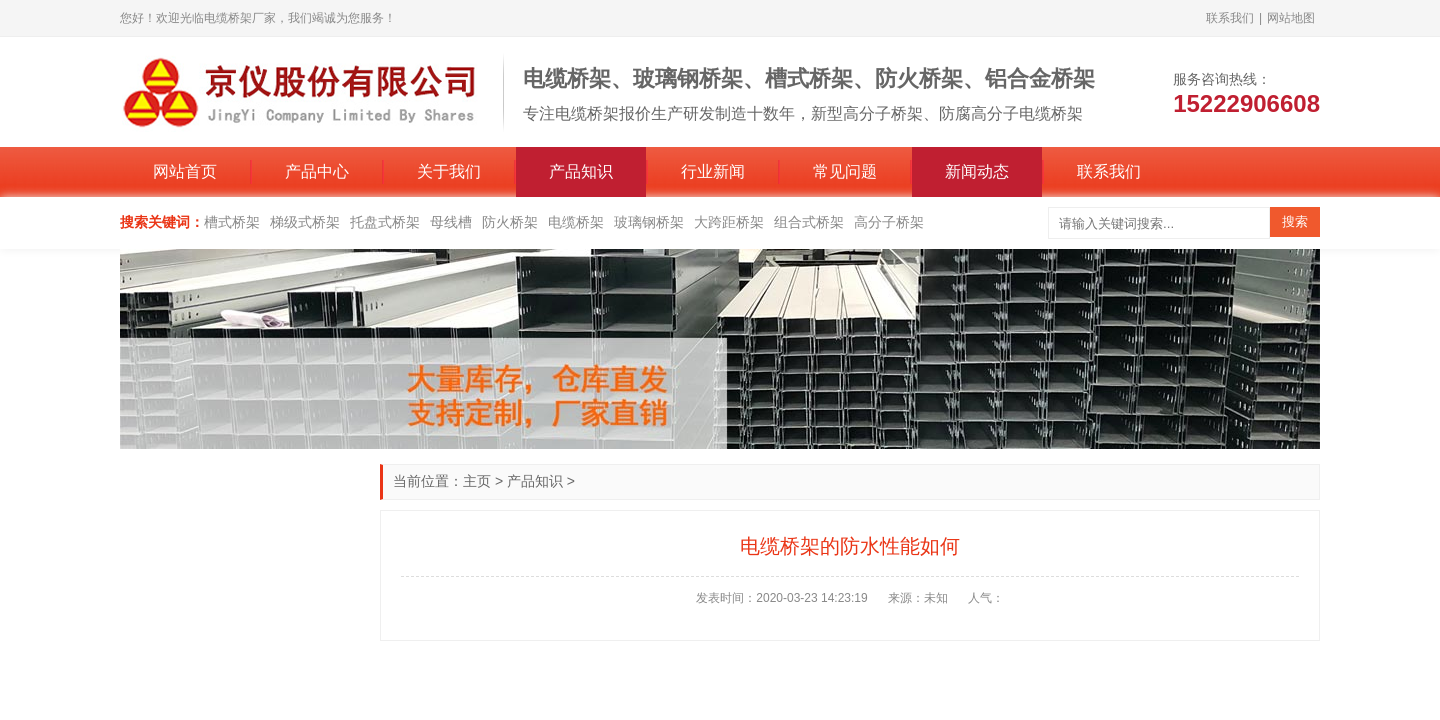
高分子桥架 (889, 222)
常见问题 (845, 171)
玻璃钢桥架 (649, 222)
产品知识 (581, 171)
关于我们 (449, 171)
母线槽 (451, 222)
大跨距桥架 (729, 222)
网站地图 (1291, 18)
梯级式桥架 (305, 222)
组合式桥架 (809, 222)
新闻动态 (977, 171)
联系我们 (1230, 18)
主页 (477, 481)
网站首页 (185, 171)
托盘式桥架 (385, 222)
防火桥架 (510, 222)
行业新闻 (713, 171)
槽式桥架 (232, 222)
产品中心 (317, 171)
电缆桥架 (576, 222)
